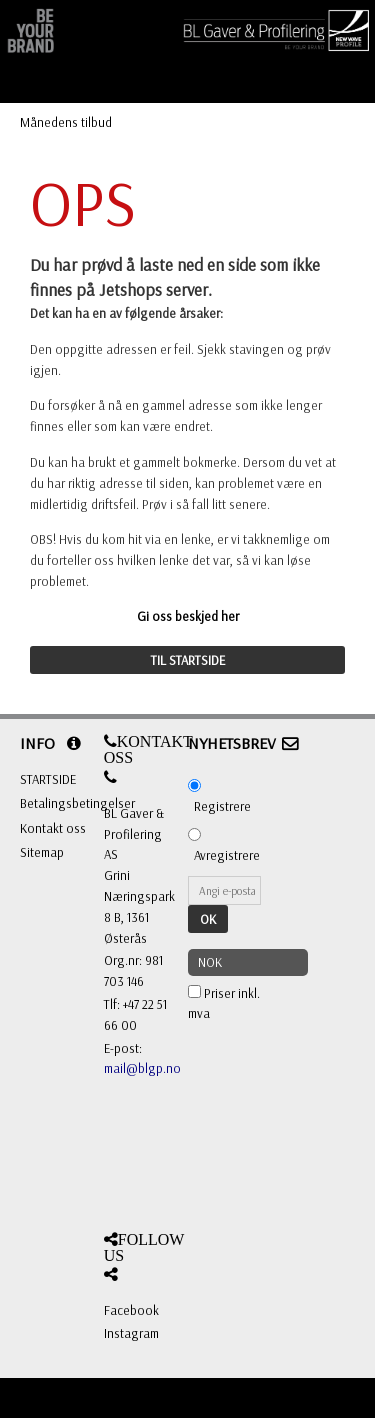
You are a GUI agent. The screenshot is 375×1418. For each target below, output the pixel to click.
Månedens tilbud (66, 122)
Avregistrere (227, 855)
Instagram (131, 1333)
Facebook (131, 1310)
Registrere (222, 806)
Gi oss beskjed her (188, 616)
